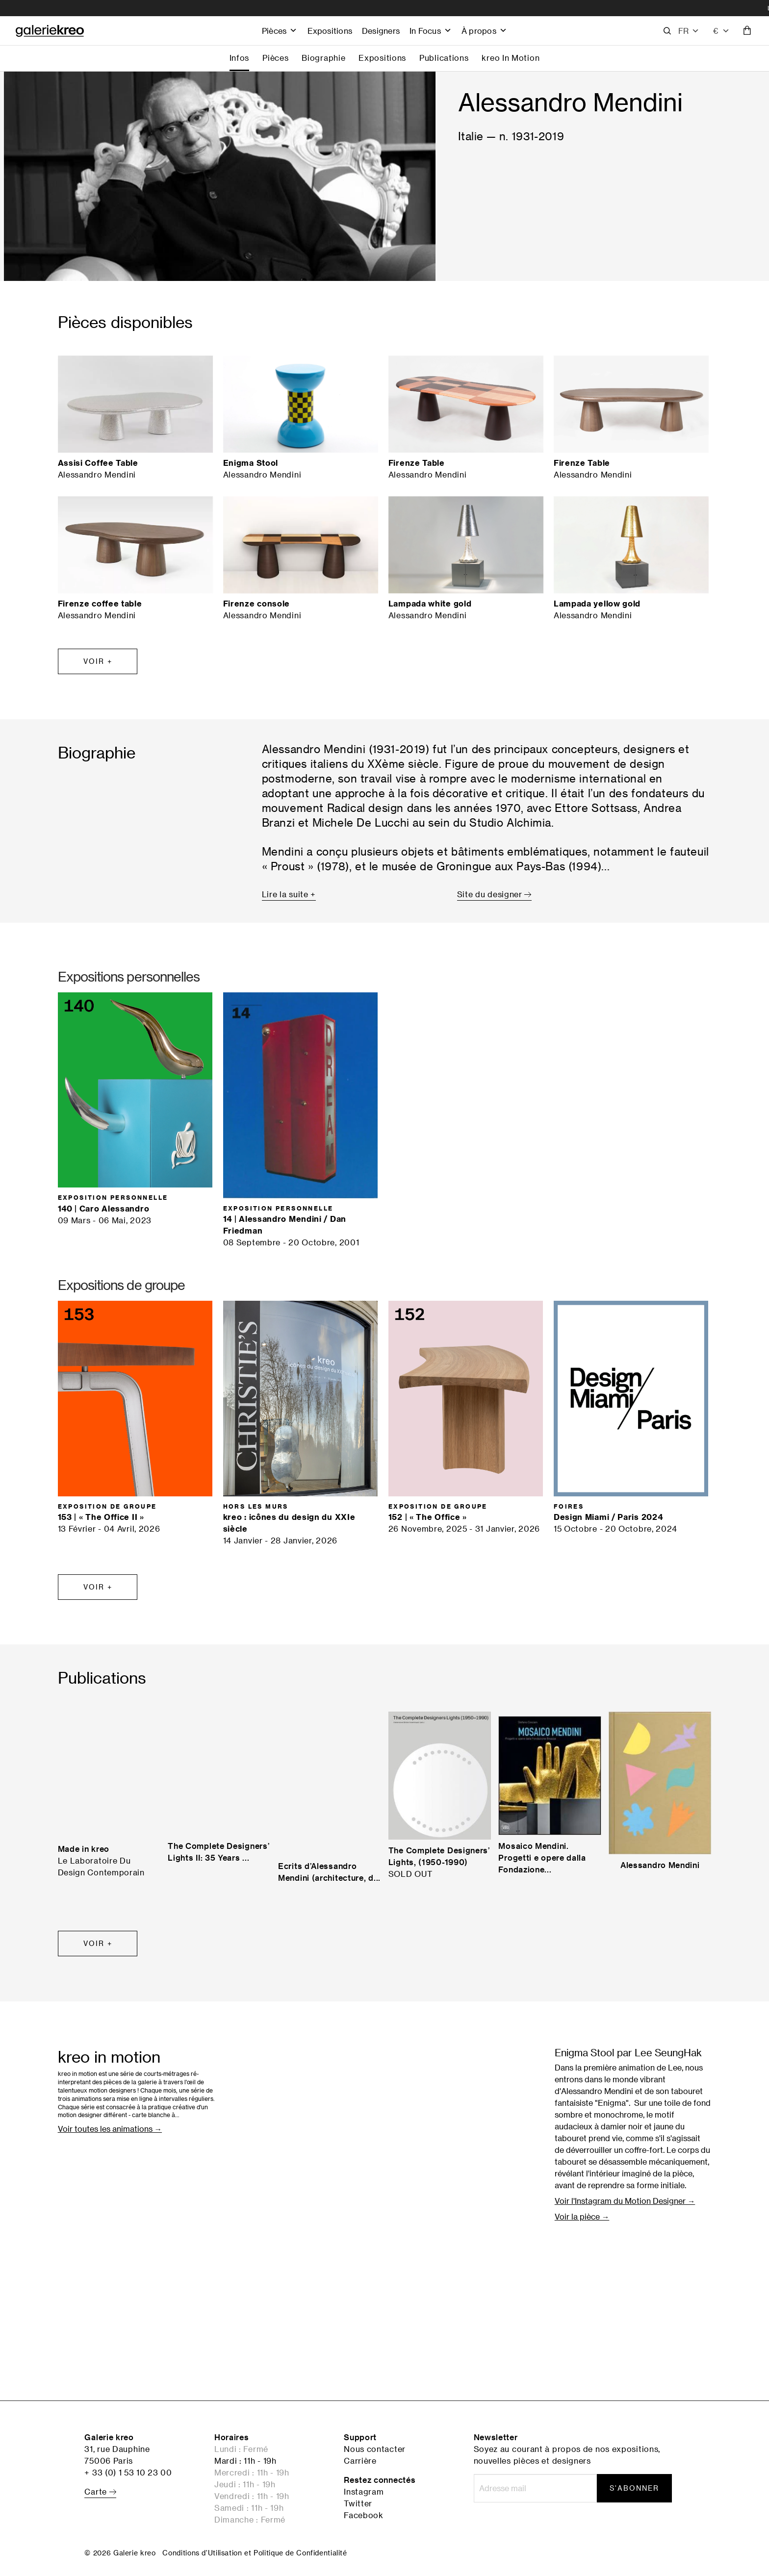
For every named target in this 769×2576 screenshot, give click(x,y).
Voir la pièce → (582, 2216)
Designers (381, 30)
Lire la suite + (289, 894)
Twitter (358, 2503)
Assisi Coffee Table (98, 462)
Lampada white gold (430, 603)
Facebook (364, 2515)
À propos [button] (484, 30)
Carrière (360, 2460)
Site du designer (494, 894)
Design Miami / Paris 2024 (608, 1517)
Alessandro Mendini (660, 1865)
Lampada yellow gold (597, 603)
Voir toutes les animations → (110, 2128)
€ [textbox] (715, 30)
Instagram (364, 2491)
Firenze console (256, 603)
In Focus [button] (431, 30)
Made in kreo (83, 1848)
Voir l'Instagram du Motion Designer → (625, 2201)
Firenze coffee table (100, 603)
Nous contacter (375, 2449)
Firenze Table (416, 462)
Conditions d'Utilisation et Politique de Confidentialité (254, 2553)
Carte (100, 2491)
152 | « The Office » (427, 1517)
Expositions (330, 30)
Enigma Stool (250, 462)
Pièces (280, 30)
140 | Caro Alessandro (104, 1208)
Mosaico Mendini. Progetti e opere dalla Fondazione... (542, 1858)
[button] (688, 31)
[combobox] (721, 31)
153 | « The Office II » (101, 1517)
